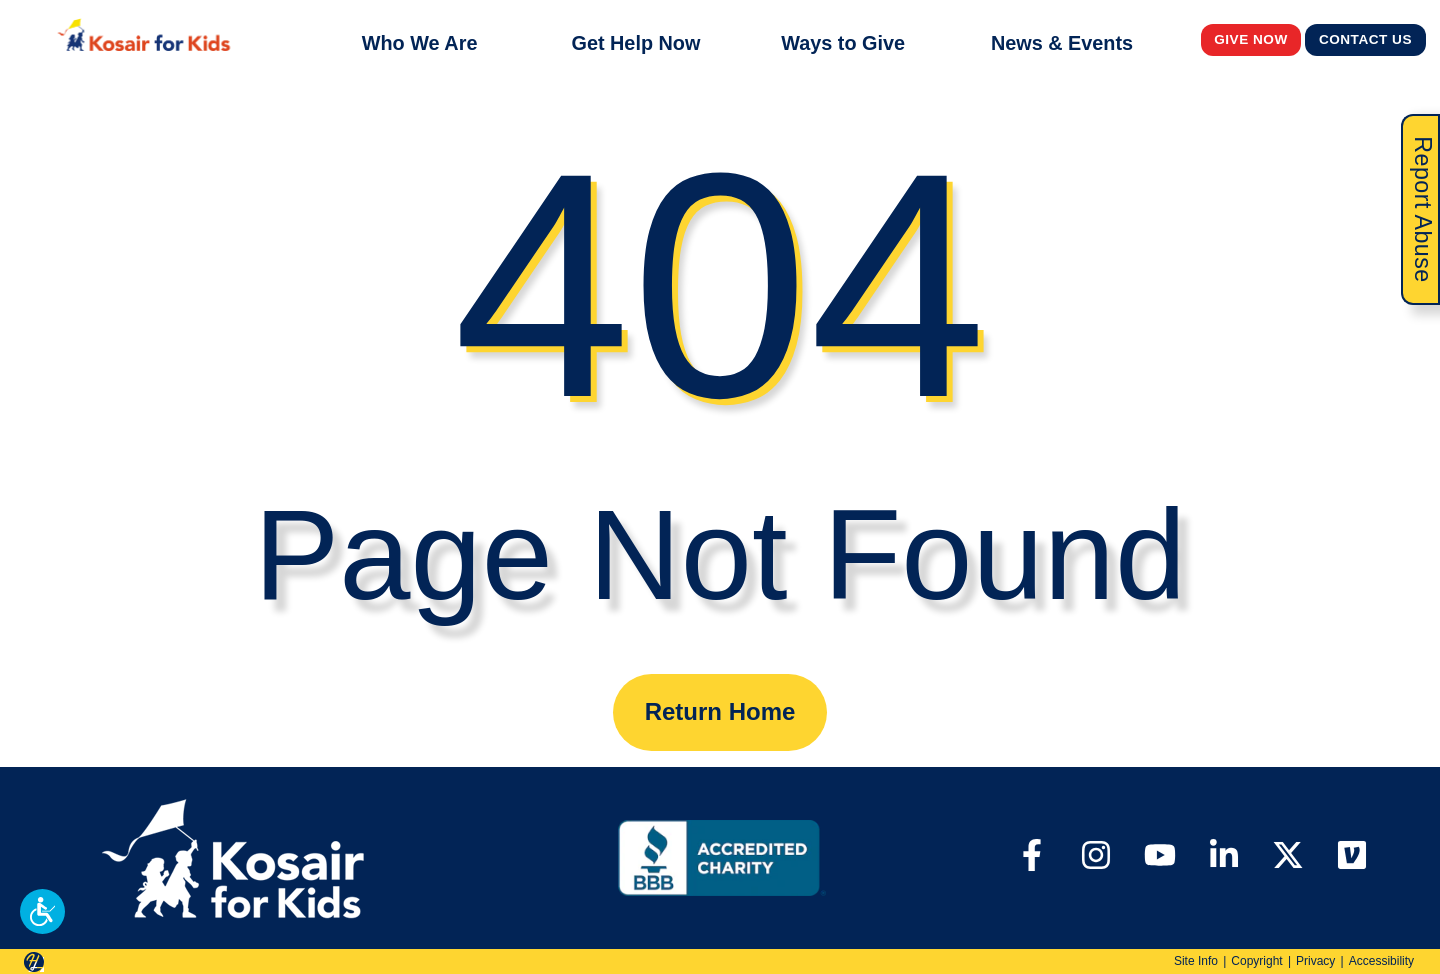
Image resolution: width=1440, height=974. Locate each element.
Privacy (1315, 961)
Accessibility (1381, 961)
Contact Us (1366, 39)
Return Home (720, 711)
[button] (42, 911)
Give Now (1251, 39)
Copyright (1256, 961)
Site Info (1196, 961)
